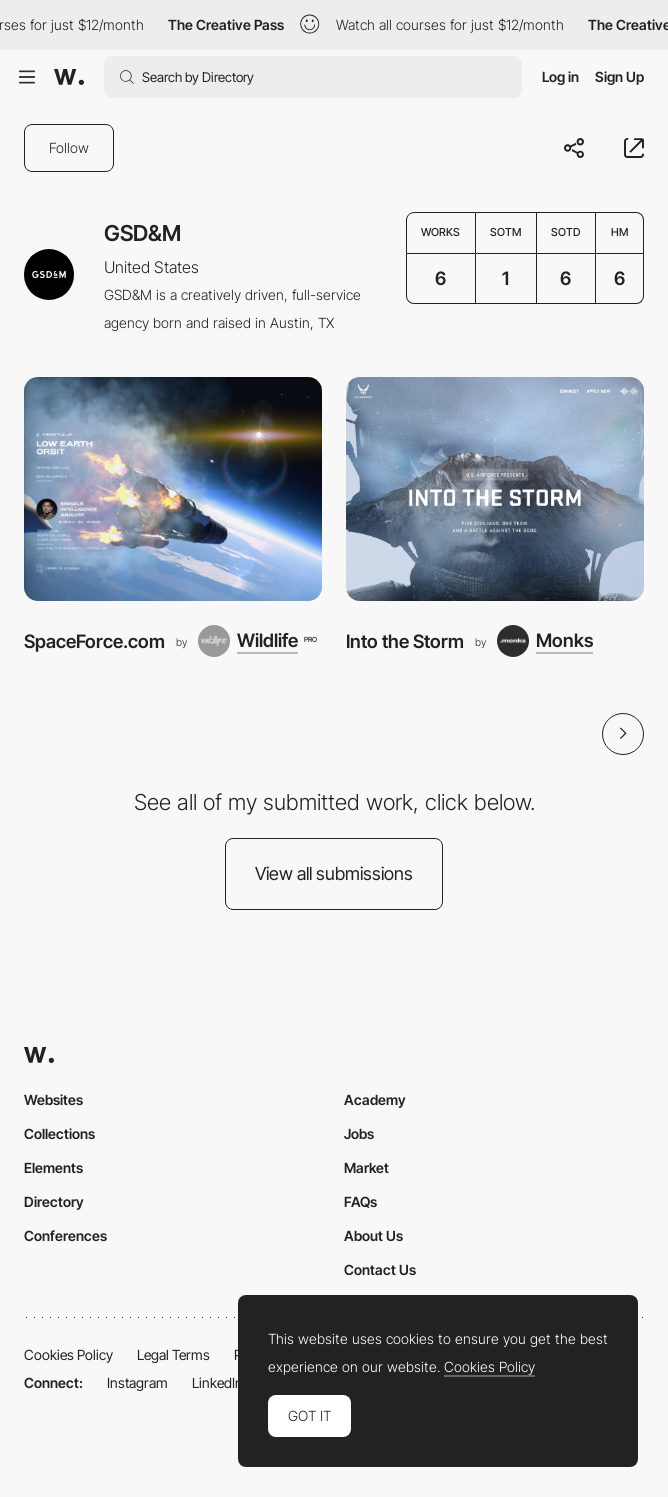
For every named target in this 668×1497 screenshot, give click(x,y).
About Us (373, 1235)
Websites (53, 1099)
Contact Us (380, 1269)
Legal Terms (173, 1354)
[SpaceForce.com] (173, 489)
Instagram (137, 1382)
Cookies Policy (68, 1354)
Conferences (65, 1235)
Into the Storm (405, 641)
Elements (53, 1167)
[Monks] (545, 641)
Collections (59, 1133)
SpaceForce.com (94, 641)
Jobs (359, 1133)
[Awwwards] (69, 77)
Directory (54, 1201)
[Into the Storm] (495, 489)
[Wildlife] (257, 641)
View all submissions (334, 873)
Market (366, 1167)
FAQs (360, 1201)
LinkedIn (217, 1382)
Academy (375, 1099)
